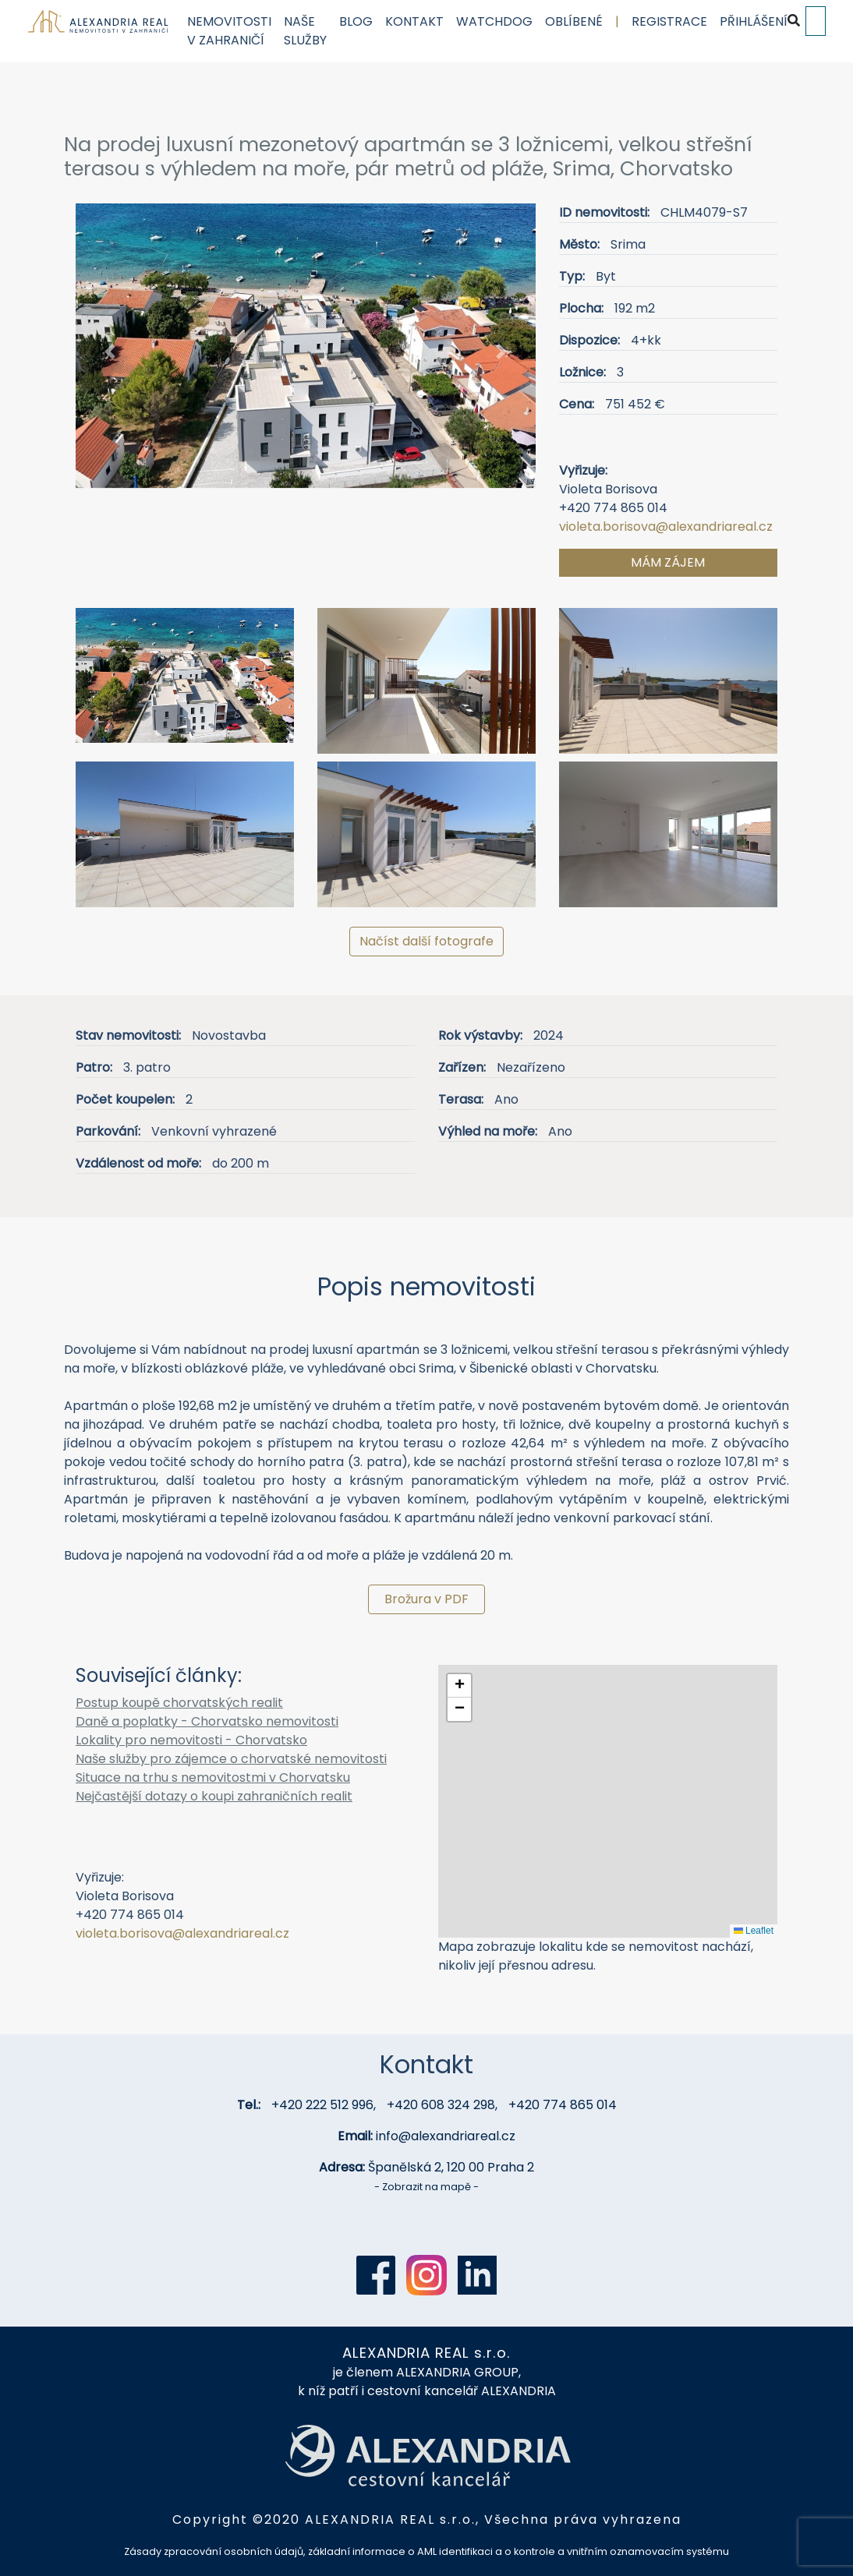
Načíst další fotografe (426, 941)
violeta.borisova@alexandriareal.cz (666, 526)
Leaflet (753, 1930)
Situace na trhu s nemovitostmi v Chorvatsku (213, 1777)
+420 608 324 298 (441, 2105)
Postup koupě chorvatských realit (179, 1703)
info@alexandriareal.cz (445, 2136)
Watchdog (493, 21)
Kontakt (413, 21)
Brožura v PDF (426, 1599)
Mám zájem (668, 562)
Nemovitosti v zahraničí (228, 30)
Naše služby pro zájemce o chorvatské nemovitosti (231, 1759)
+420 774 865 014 (562, 2105)
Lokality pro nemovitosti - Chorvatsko (191, 1740)
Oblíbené (573, 21)
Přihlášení (753, 21)
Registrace (668, 21)
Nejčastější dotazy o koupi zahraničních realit (214, 1796)
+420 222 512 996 (322, 2105)
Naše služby (304, 30)
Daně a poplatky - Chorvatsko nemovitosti (207, 1721)
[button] (110, 351)
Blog (355, 21)
